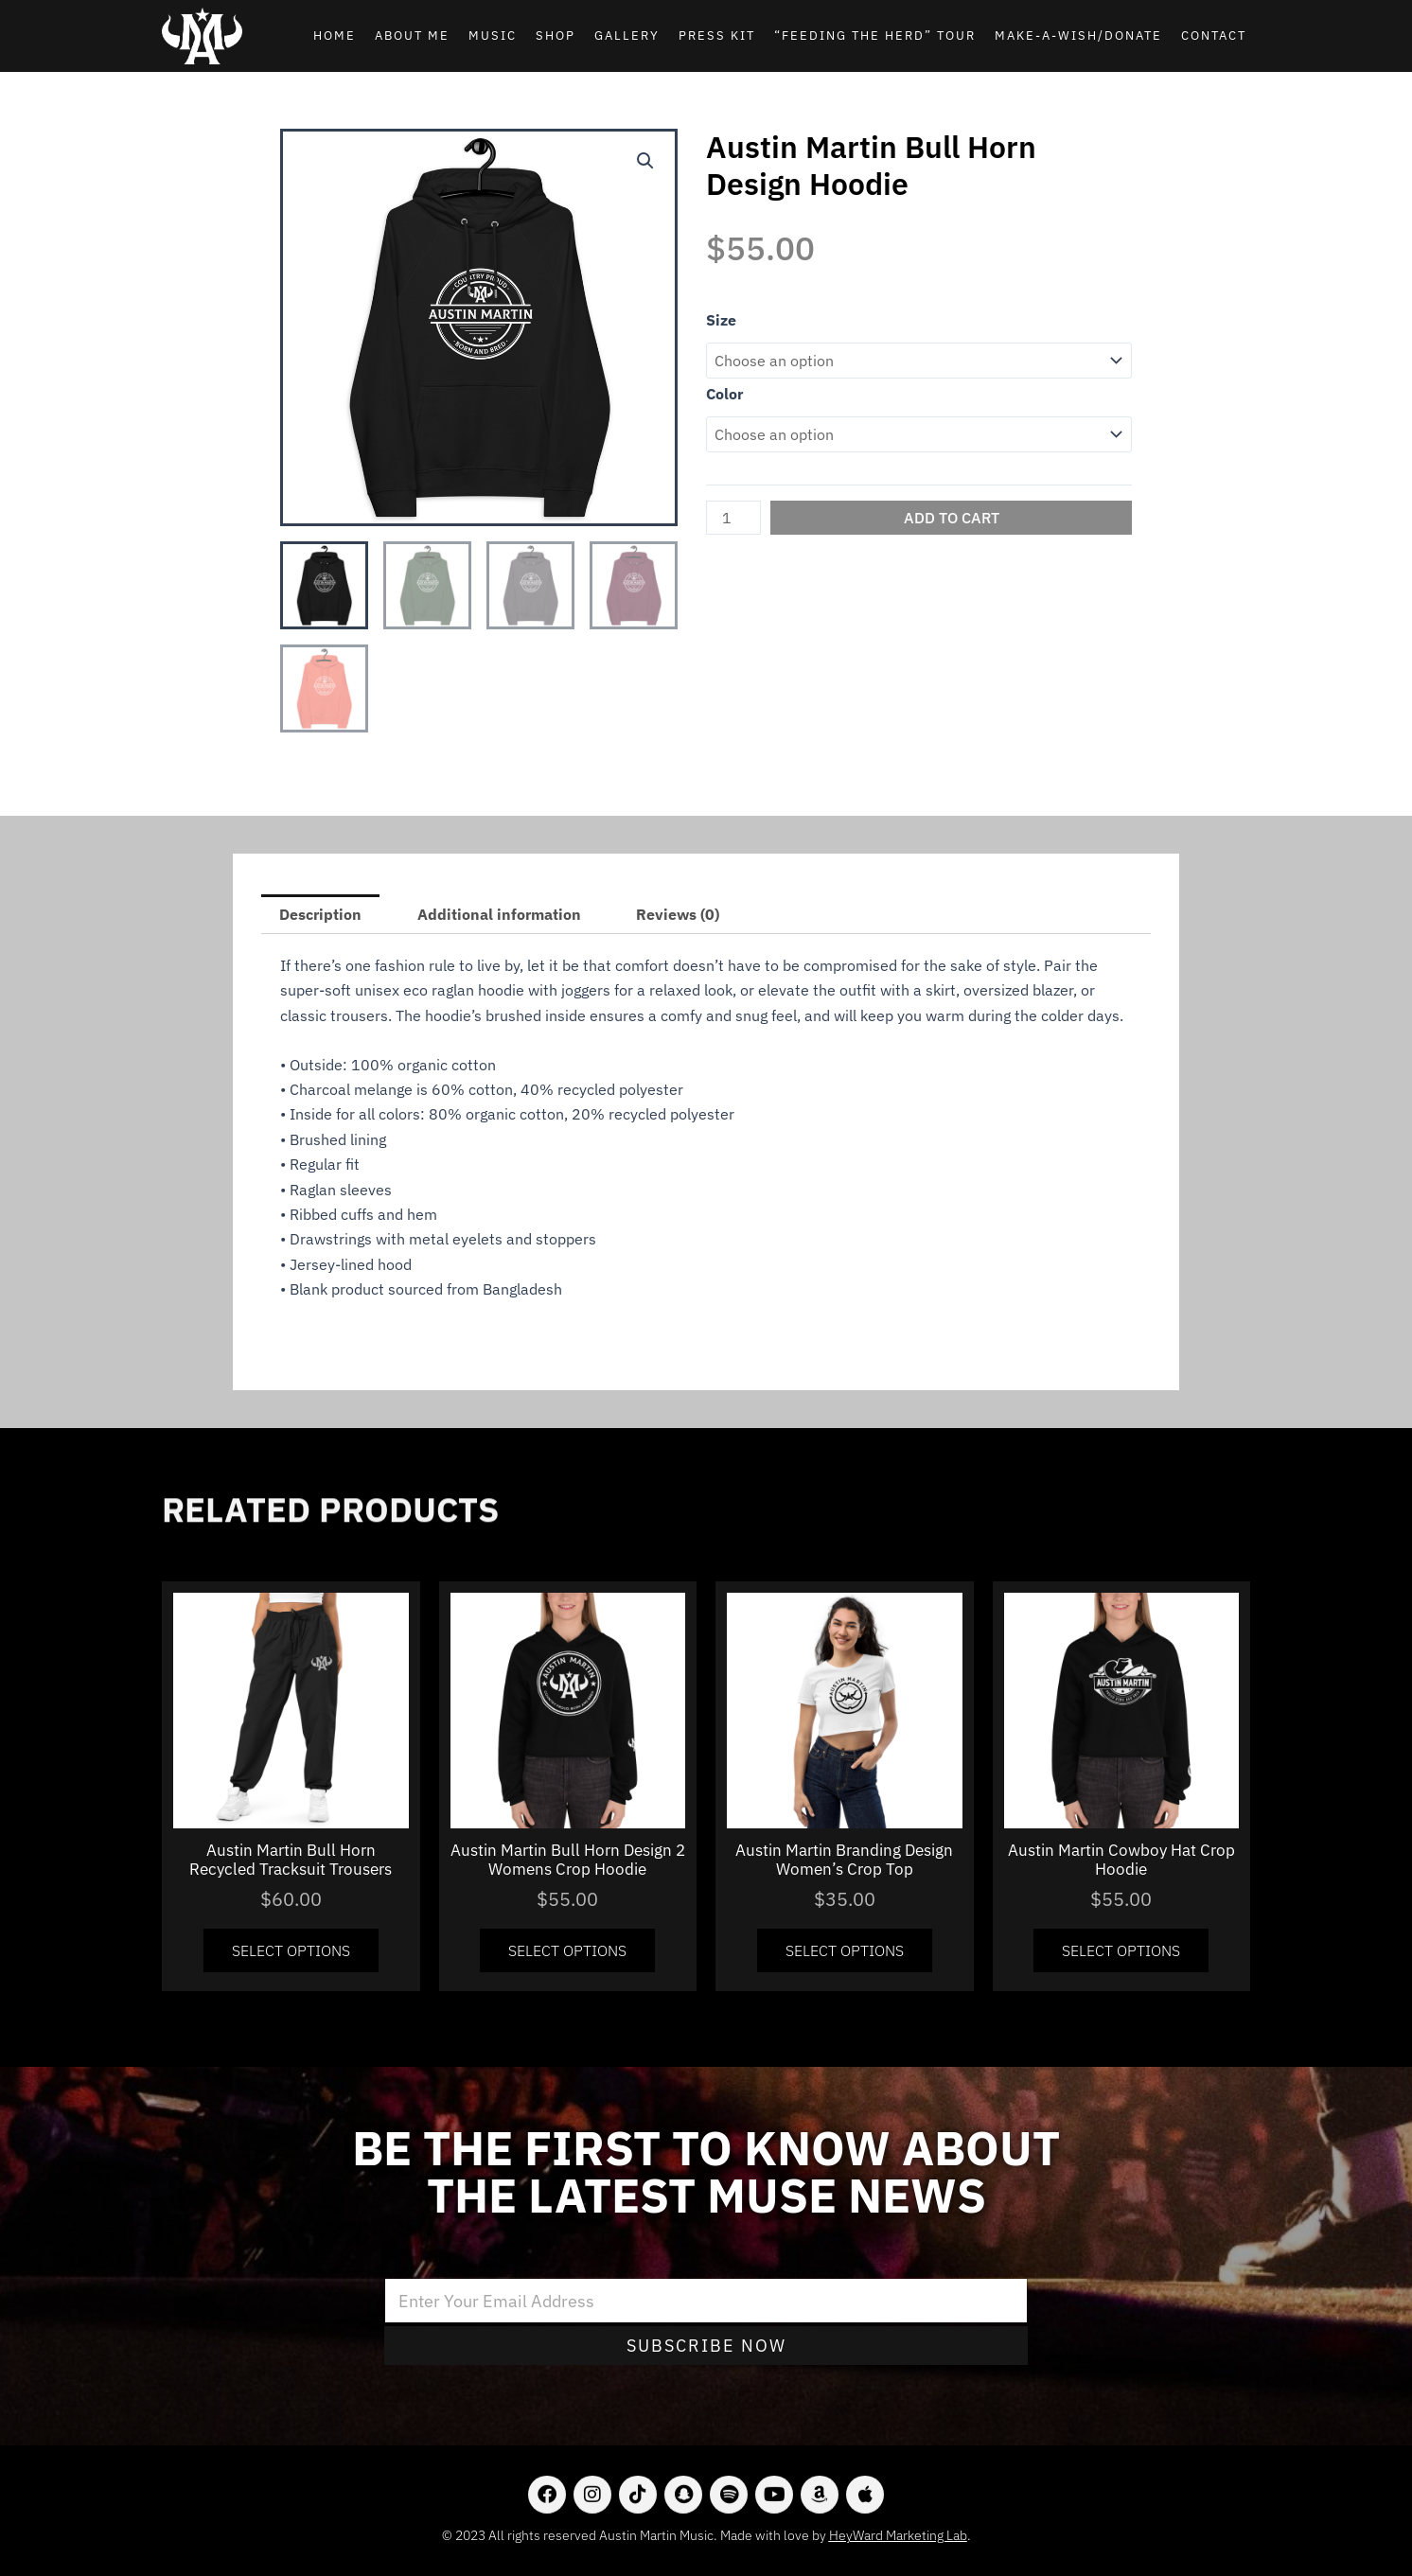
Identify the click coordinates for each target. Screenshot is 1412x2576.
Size (721, 319)
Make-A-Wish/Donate (1078, 35)
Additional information (499, 914)
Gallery (627, 35)
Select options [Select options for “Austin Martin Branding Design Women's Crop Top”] (844, 1950)
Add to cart (951, 517)
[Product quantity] (733, 518)
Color (724, 393)
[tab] (320, 914)
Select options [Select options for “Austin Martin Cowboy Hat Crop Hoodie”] (1121, 1950)
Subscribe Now (706, 2345)
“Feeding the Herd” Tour (875, 35)
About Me (412, 35)
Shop (555, 35)
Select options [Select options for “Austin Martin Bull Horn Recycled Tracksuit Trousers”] (291, 1950)
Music (492, 35)
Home (334, 35)
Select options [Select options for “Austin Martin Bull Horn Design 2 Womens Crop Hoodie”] (567, 1950)
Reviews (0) (677, 914)
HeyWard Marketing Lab (898, 2535)
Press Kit (717, 35)
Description (320, 914)
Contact (1213, 35)
